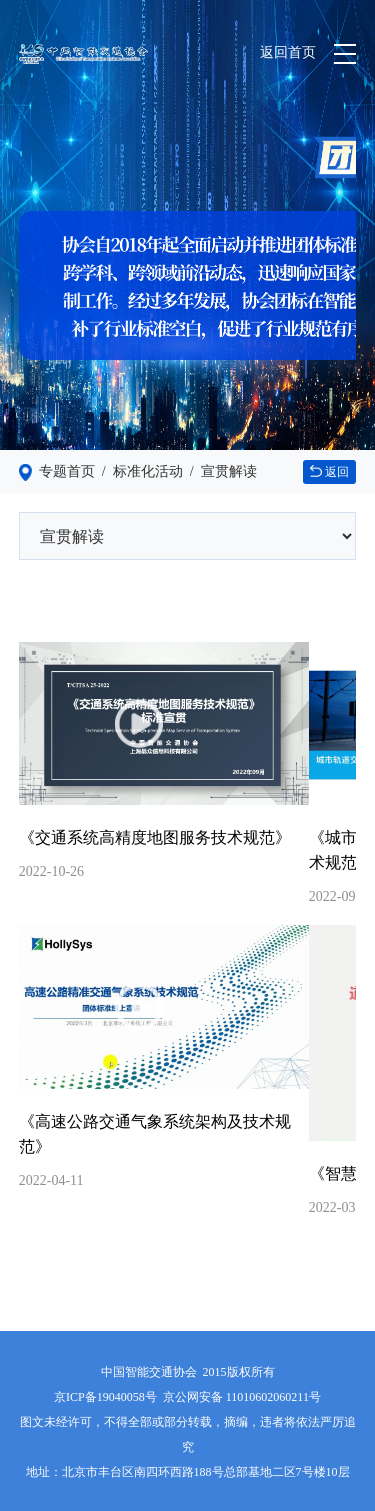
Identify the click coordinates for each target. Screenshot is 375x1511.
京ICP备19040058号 (105, 1397)
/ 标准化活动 (139, 471)
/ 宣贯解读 (220, 471)
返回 (329, 472)
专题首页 (67, 471)
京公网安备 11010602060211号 (242, 1397)
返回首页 (288, 52)
